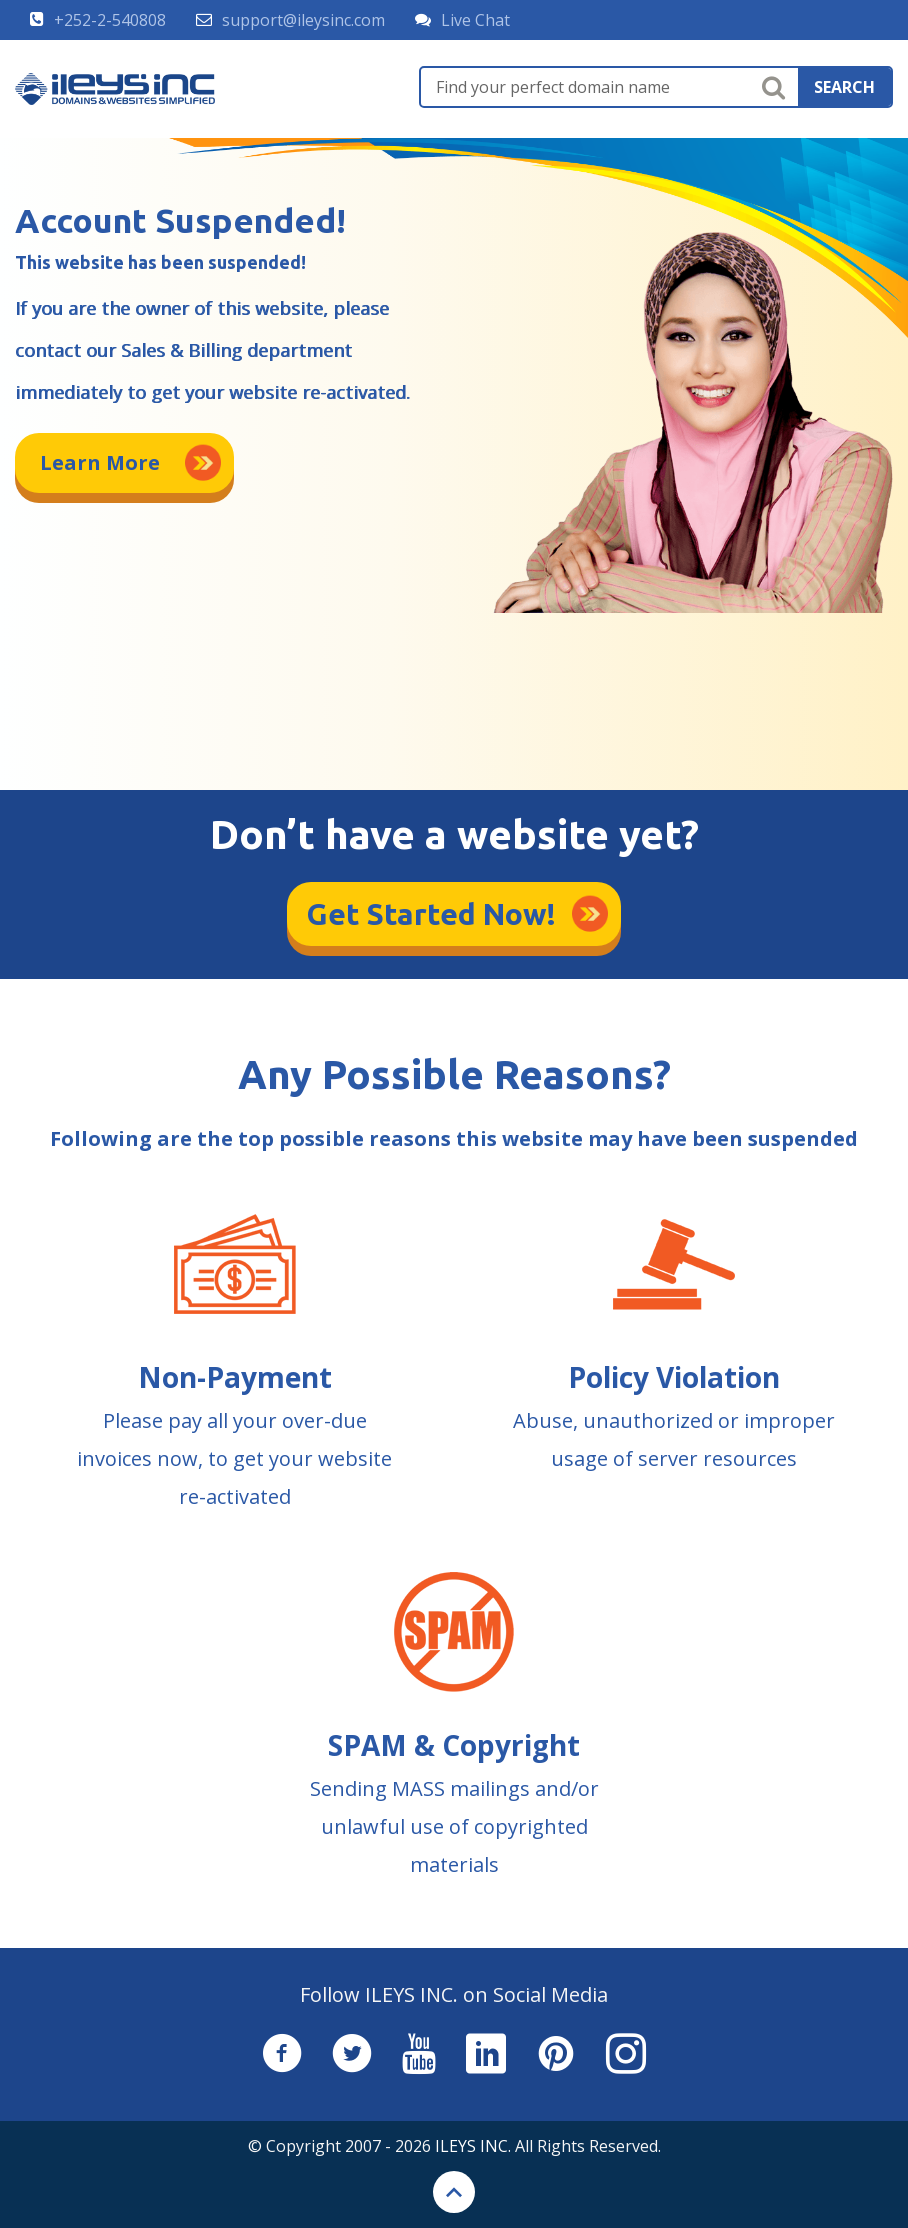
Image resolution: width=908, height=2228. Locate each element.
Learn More (100, 462)
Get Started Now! (431, 914)
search (844, 87)
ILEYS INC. (473, 2146)
